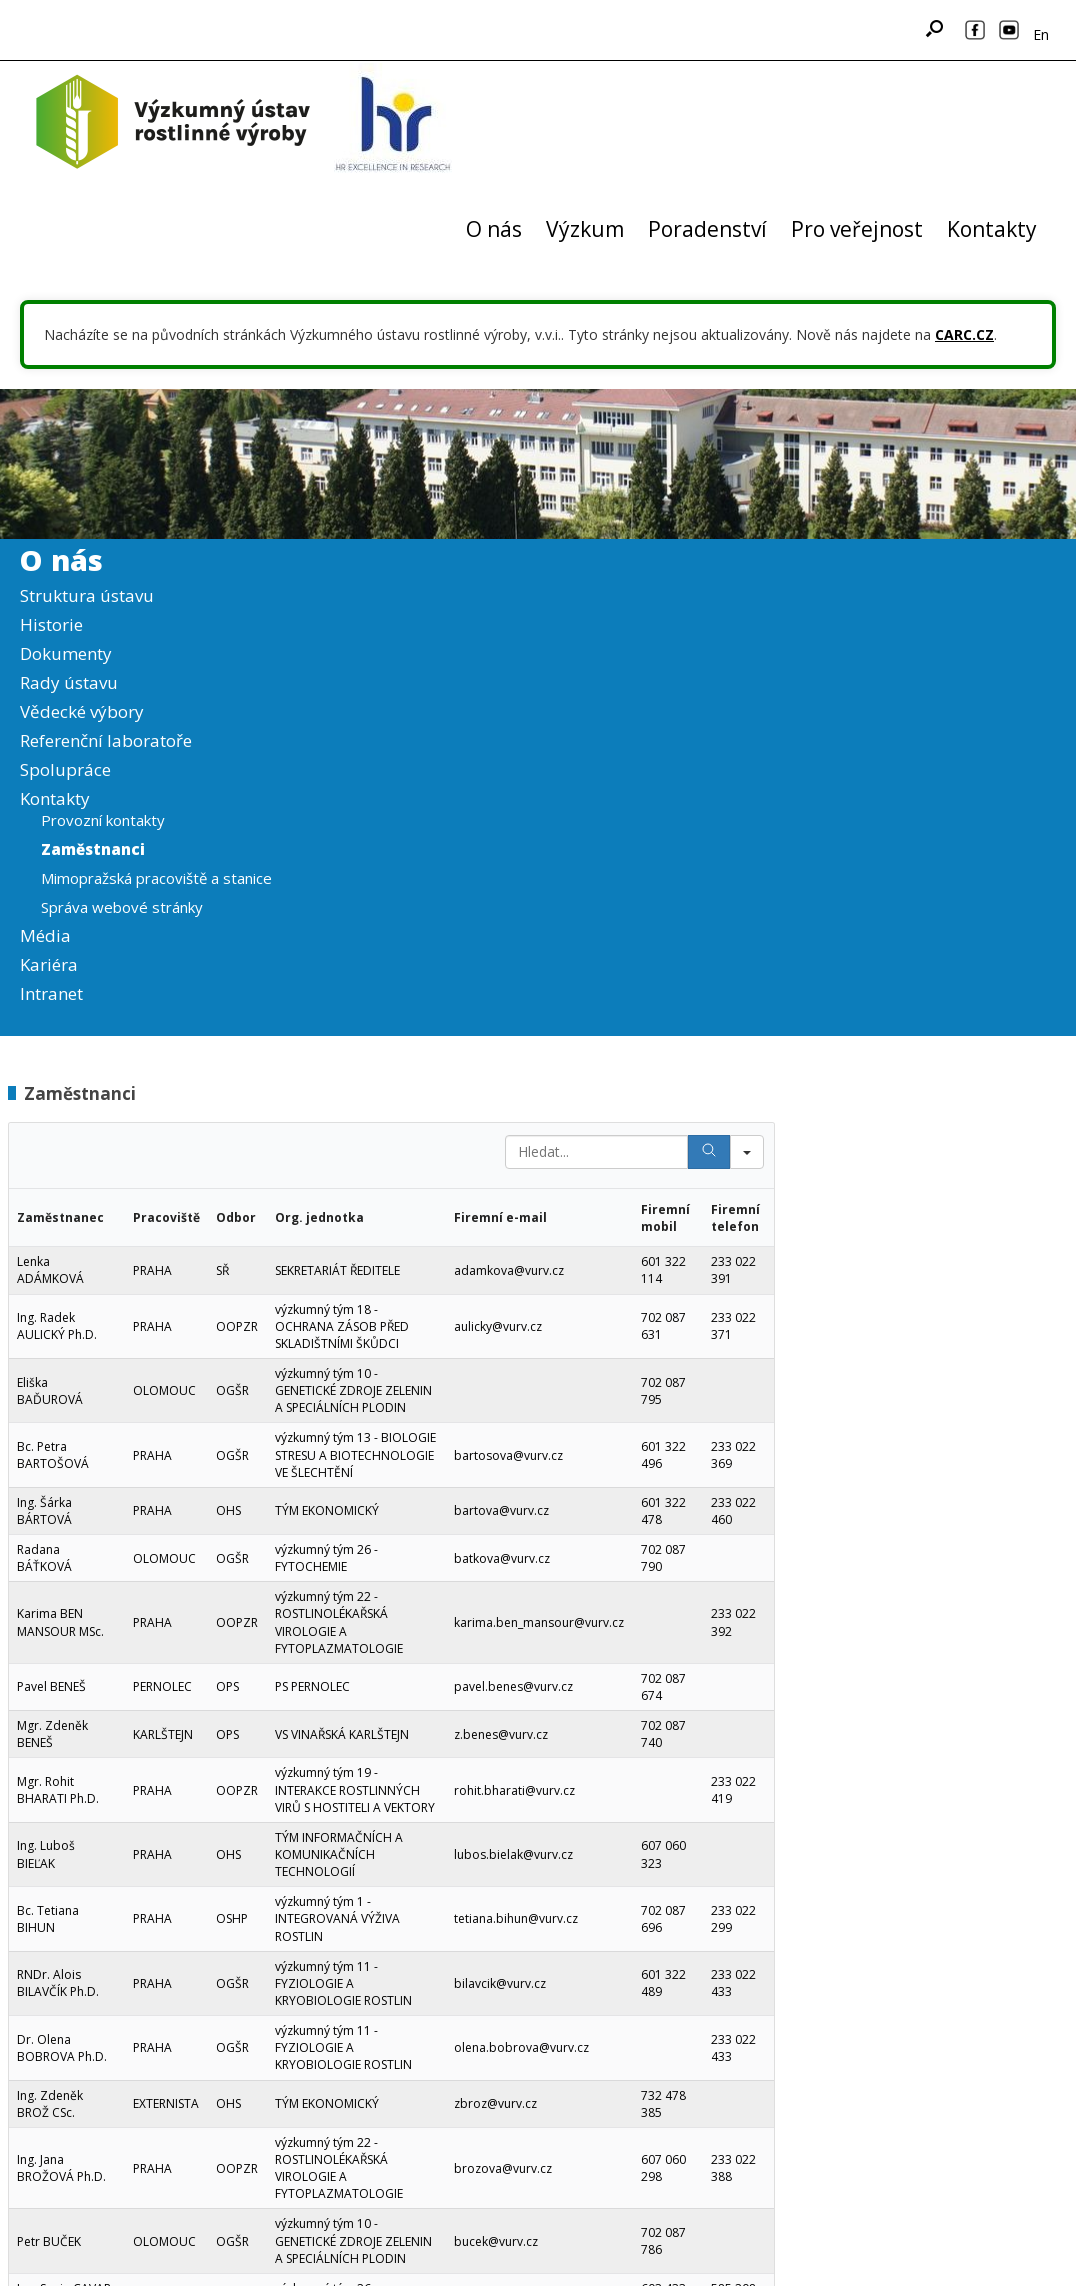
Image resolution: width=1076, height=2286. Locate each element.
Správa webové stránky (122, 907)
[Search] (709, 1152)
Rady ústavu (69, 682)
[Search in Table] (596, 1152)
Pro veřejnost (857, 229)
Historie (51, 624)
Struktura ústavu (87, 595)
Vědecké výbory (82, 711)
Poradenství (707, 229)
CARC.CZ (964, 334)
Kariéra (49, 964)
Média (45, 935)
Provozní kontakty (103, 820)
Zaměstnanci (93, 849)
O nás (494, 229)
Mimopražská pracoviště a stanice (156, 878)
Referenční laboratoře (106, 740)
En (1041, 34)
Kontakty (992, 229)
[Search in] (747, 1152)
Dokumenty (66, 653)
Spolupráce (65, 769)
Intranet (51, 993)
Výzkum (585, 229)
